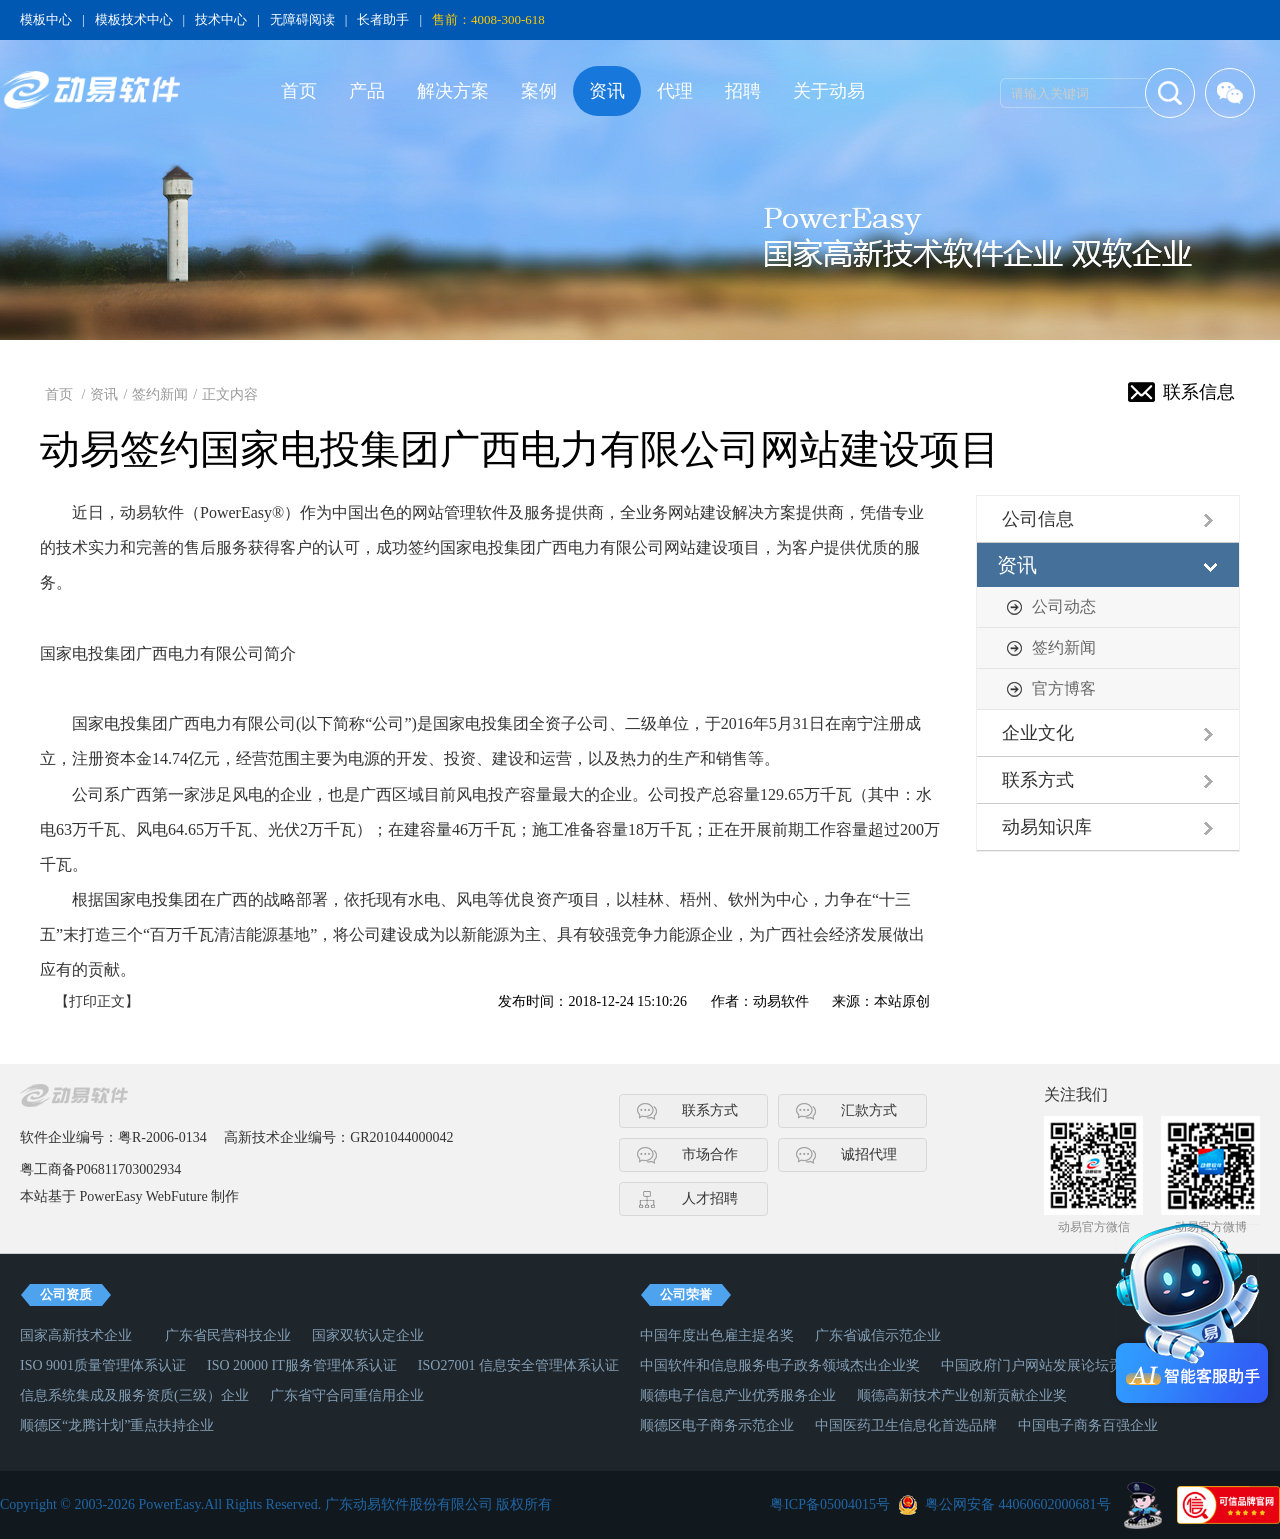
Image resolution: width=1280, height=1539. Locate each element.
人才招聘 (710, 1198)
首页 (299, 91)
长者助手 (383, 19)
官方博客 (1064, 688)
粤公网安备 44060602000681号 (1018, 1504)
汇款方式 (869, 1110)
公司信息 (1038, 519)
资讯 (607, 91)
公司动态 (1064, 606)
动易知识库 (1047, 827)
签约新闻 (160, 394)
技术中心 (221, 19)
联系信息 (1199, 392)
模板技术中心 (134, 19)
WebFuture (177, 1196)
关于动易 (829, 91)
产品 (367, 91)
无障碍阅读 (302, 19)
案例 (539, 91)
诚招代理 (869, 1154)
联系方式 (1038, 780)
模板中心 (46, 19)
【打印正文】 (97, 1001)
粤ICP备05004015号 (830, 1504)
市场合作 (710, 1154)
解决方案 (453, 91)
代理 (675, 91)
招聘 (743, 91)
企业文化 (1038, 733)
